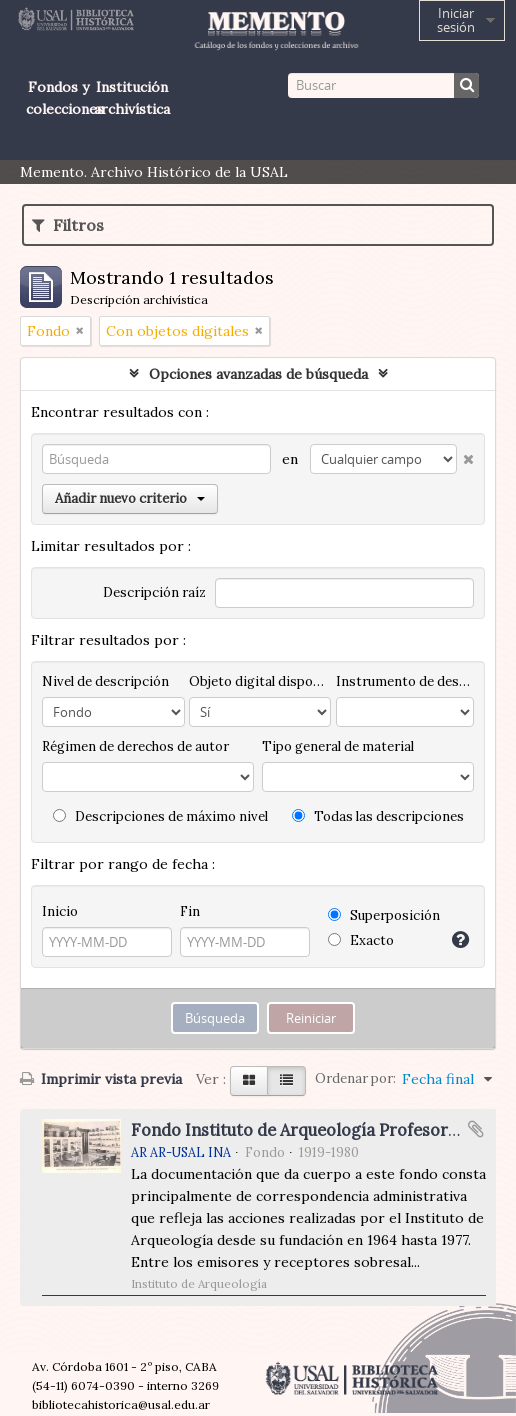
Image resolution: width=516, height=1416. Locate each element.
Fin (190, 911)
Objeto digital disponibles (260, 681)
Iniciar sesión (456, 20)
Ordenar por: (355, 1078)
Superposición (384, 915)
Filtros (68, 225)
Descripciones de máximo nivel (160, 816)
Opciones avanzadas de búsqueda (258, 374)
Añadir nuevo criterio (130, 498)
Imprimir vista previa (101, 1079)
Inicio (60, 911)
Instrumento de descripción (405, 681)
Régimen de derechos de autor (135, 746)
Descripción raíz (154, 592)
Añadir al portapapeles (476, 1129)
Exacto (361, 940)
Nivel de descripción (105, 681)
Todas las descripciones (378, 816)
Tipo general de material (338, 746)
